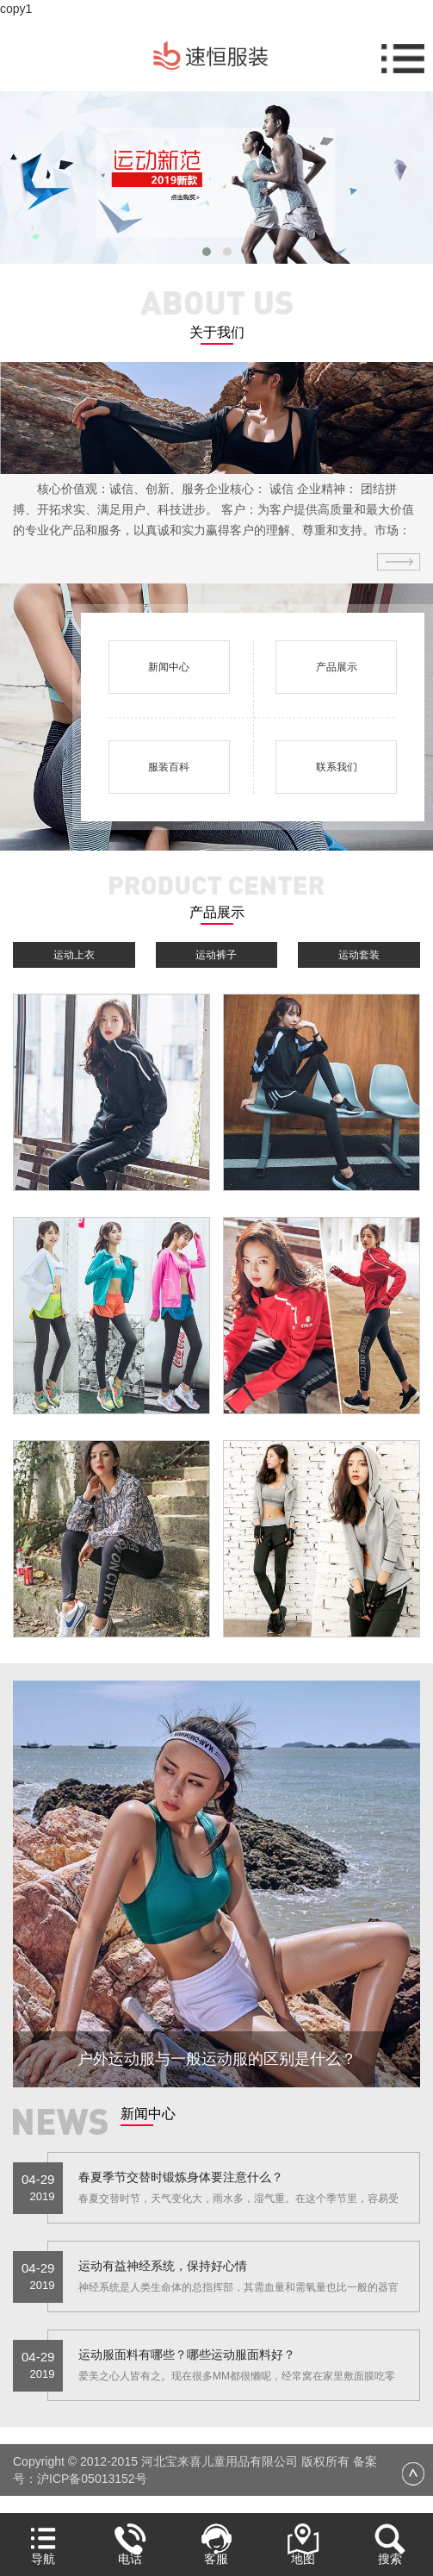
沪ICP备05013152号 (92, 2479)
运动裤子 (216, 955)
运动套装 (359, 955)
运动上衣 (74, 955)
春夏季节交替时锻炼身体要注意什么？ (180, 2177)
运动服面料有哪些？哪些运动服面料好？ (186, 2354)
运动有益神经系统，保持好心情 (162, 2266)
